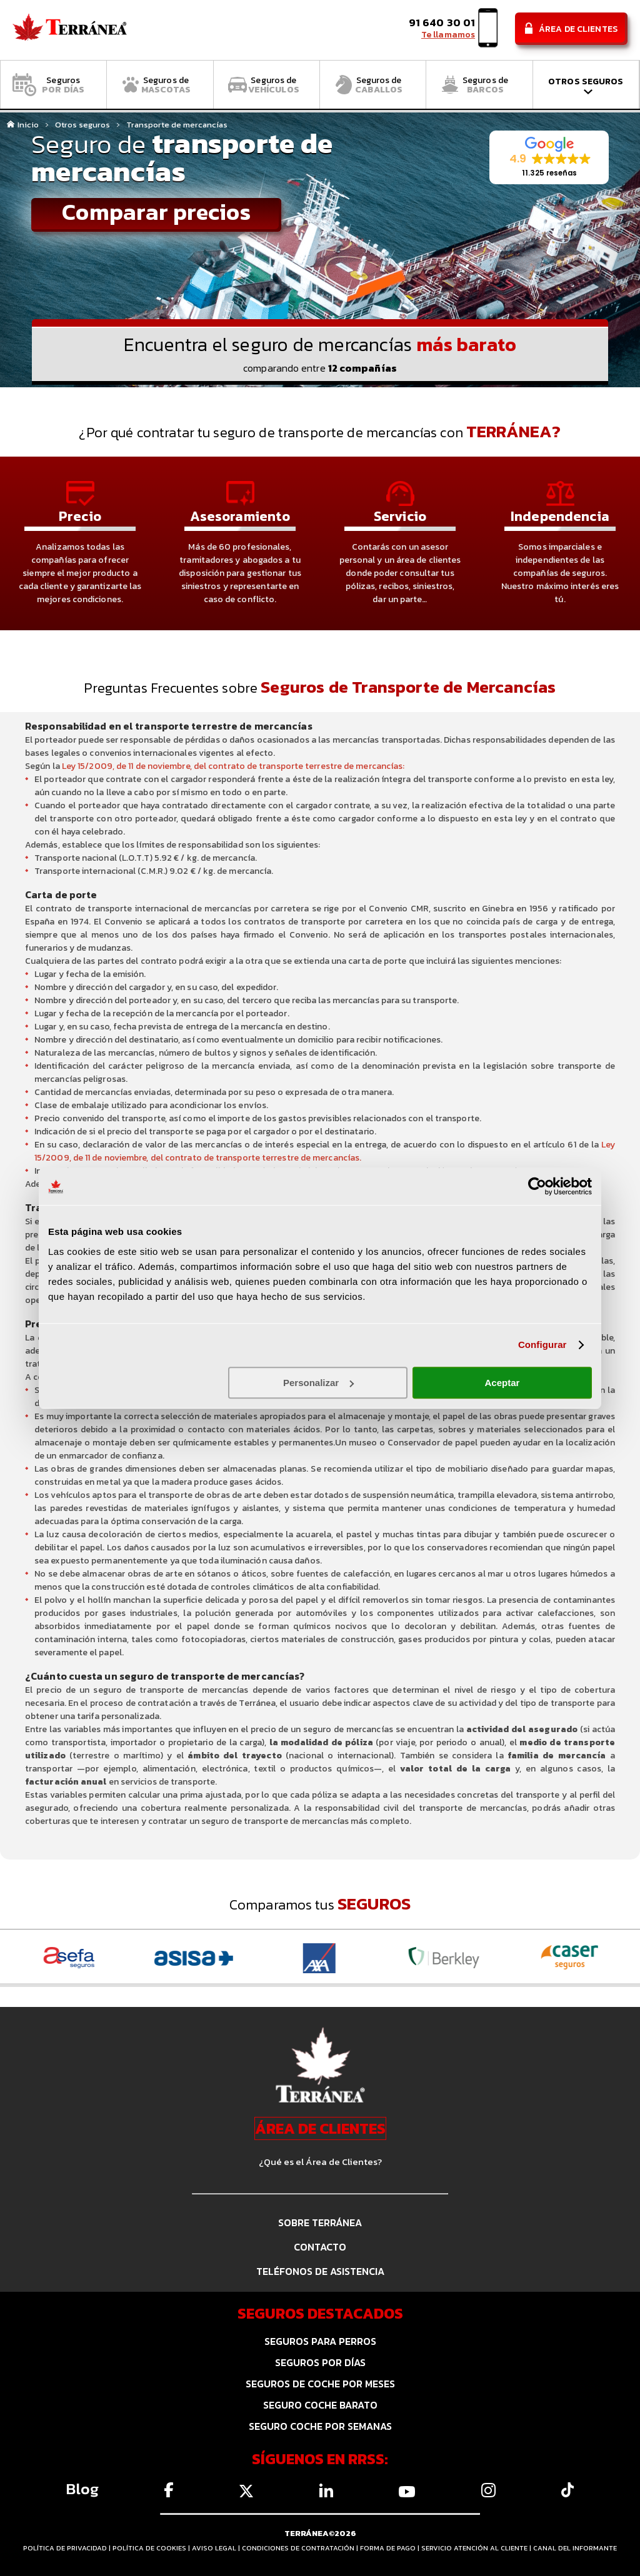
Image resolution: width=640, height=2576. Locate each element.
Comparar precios (156, 213)
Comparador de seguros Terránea (69, 30)
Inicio (28, 125)
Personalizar (318, 1382)
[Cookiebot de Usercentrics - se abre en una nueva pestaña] (537, 1186)
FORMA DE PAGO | (390, 2548)
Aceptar (502, 1382)
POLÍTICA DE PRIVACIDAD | (67, 2548)
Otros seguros (82, 125)
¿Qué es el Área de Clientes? (320, 2161)
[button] (549, 158)
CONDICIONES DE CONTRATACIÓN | (301, 2548)
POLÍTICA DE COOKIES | (152, 2548)
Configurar (542, 1344)
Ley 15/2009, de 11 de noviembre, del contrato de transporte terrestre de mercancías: (233, 766)
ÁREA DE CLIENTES (320, 2128)
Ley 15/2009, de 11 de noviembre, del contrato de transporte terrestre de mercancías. (324, 1151)
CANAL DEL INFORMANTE (575, 2548)
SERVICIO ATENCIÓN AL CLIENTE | (477, 2548)
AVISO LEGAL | (217, 2548)
